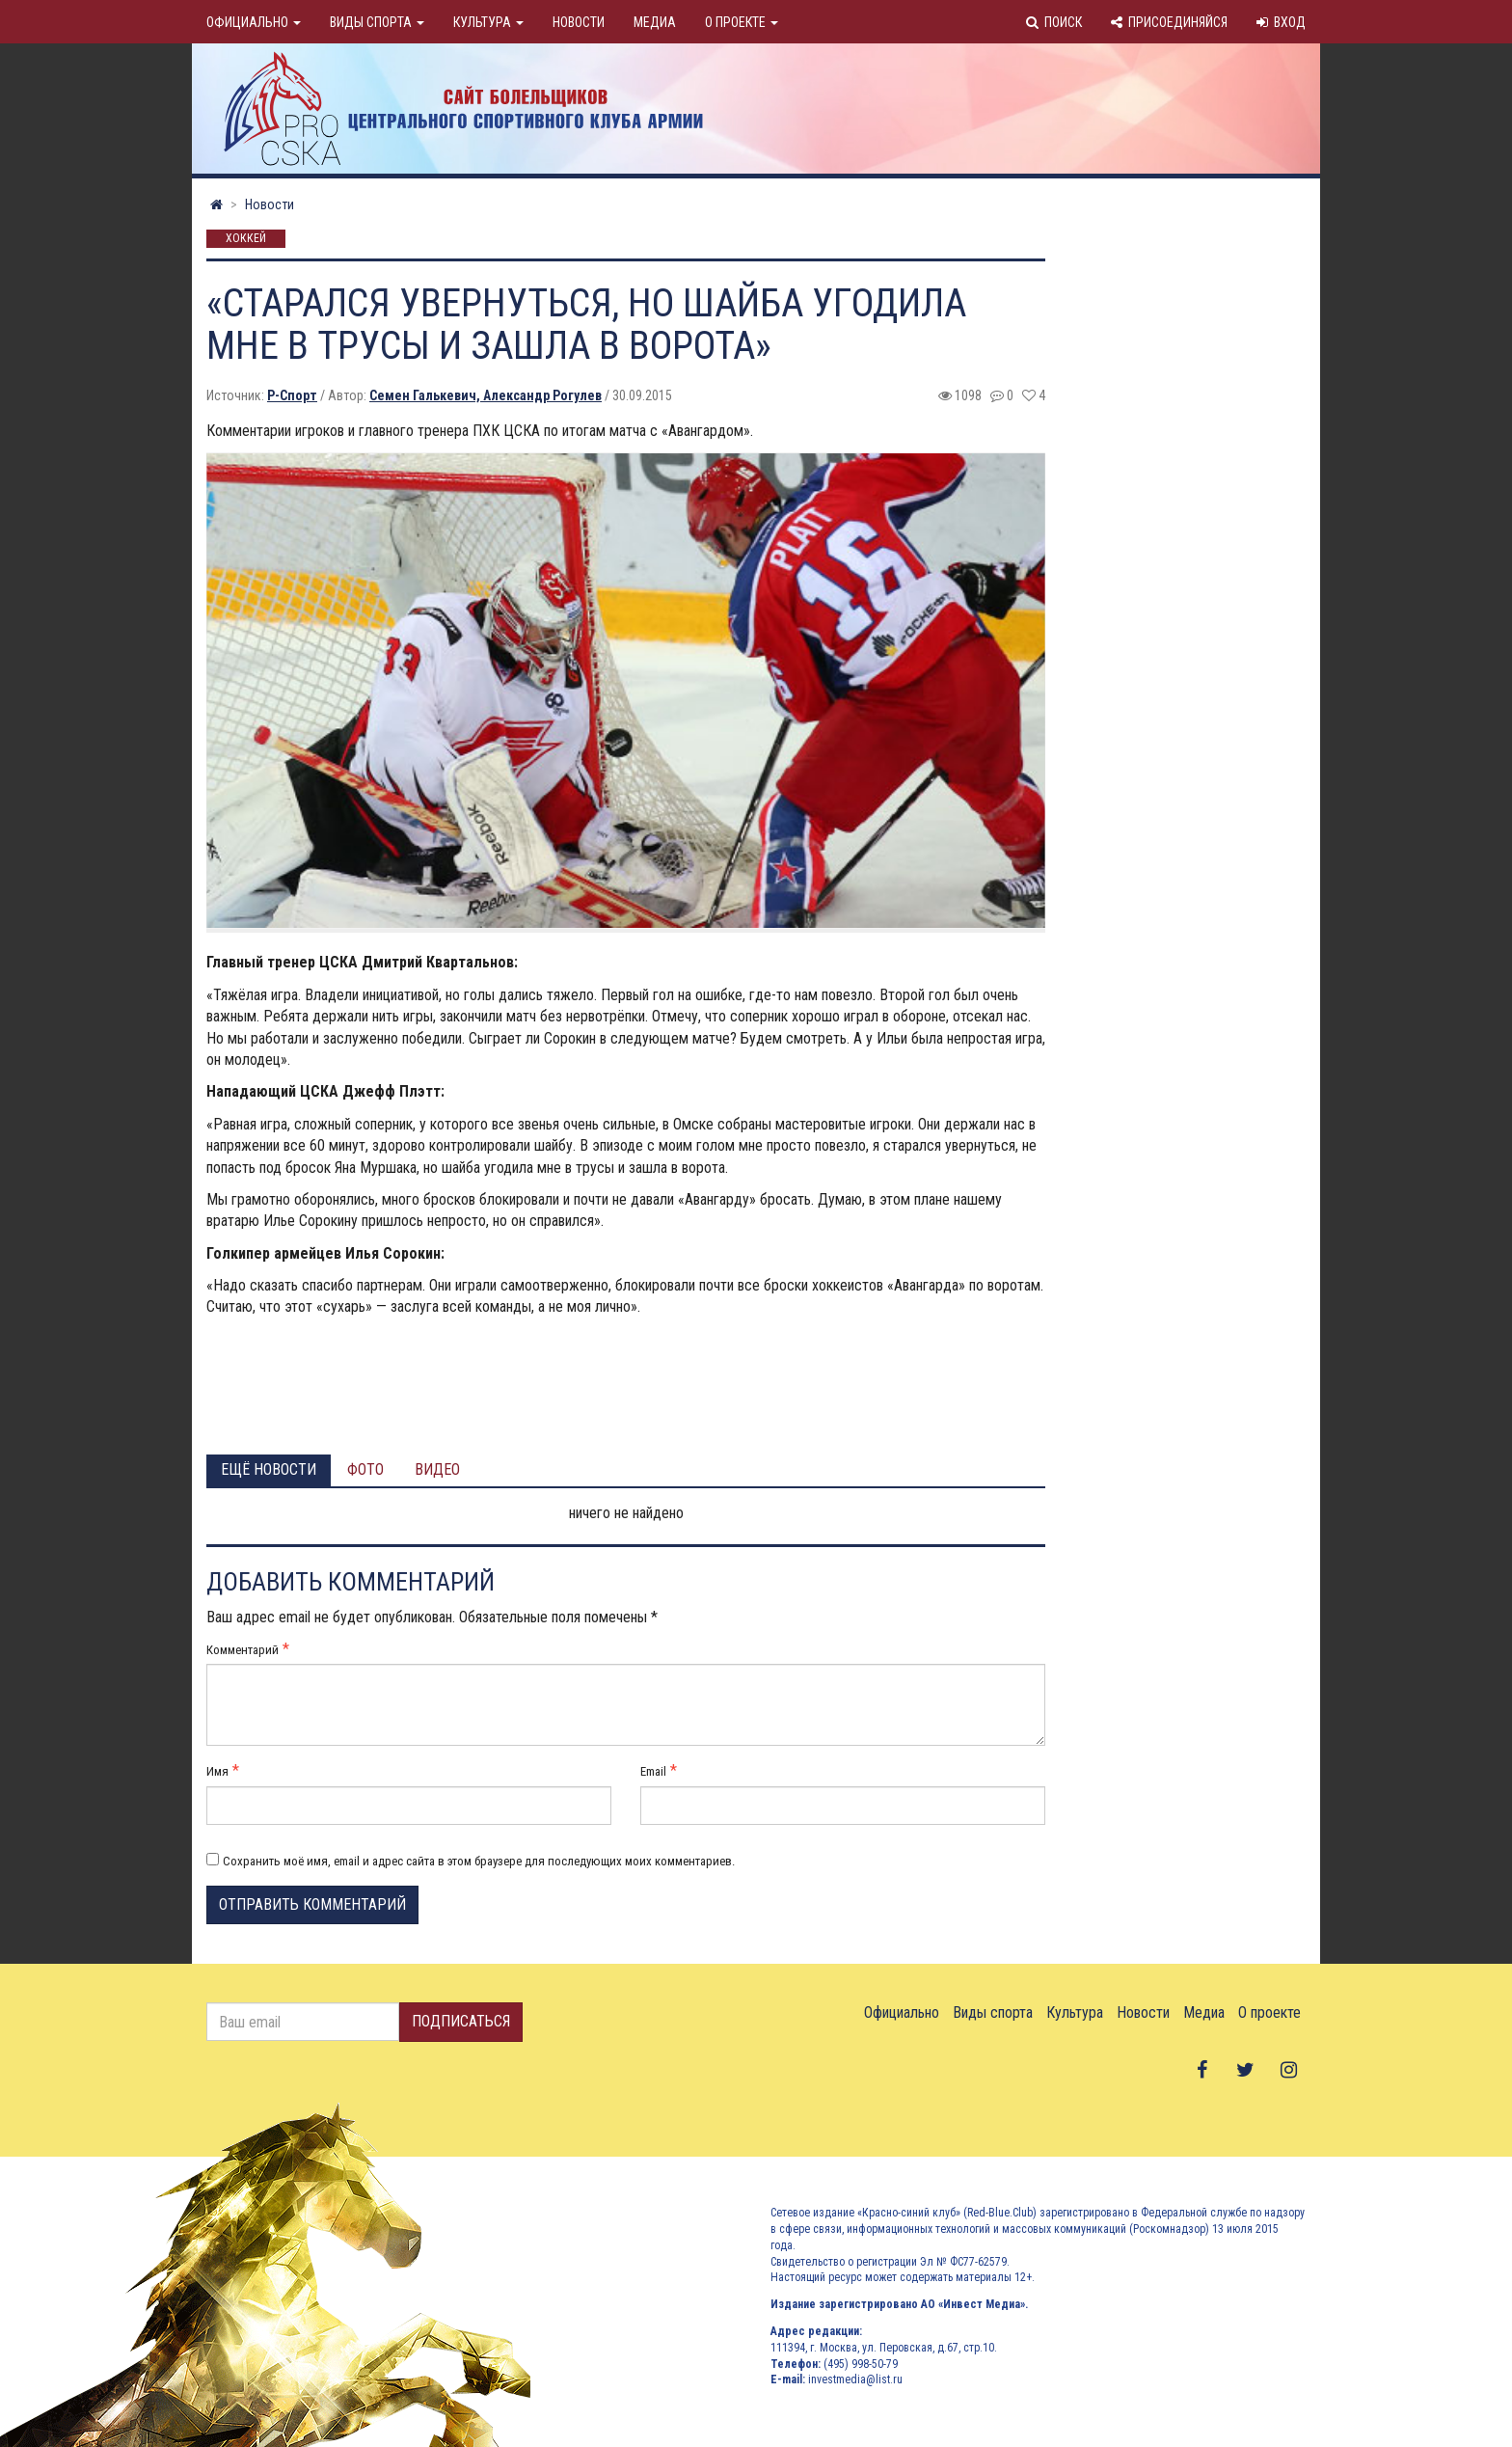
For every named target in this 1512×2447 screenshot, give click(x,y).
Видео (437, 1469)
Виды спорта (377, 22)
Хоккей (246, 239)
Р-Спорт (292, 395)
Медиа (655, 22)
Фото (365, 1469)
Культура (488, 22)
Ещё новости (268, 1469)
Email (653, 1771)
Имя (217, 1771)
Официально (253, 22)
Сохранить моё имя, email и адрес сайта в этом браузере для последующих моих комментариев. (479, 1861)
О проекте (741, 22)
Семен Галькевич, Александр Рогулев (485, 395)
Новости (579, 22)
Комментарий (242, 1650)
